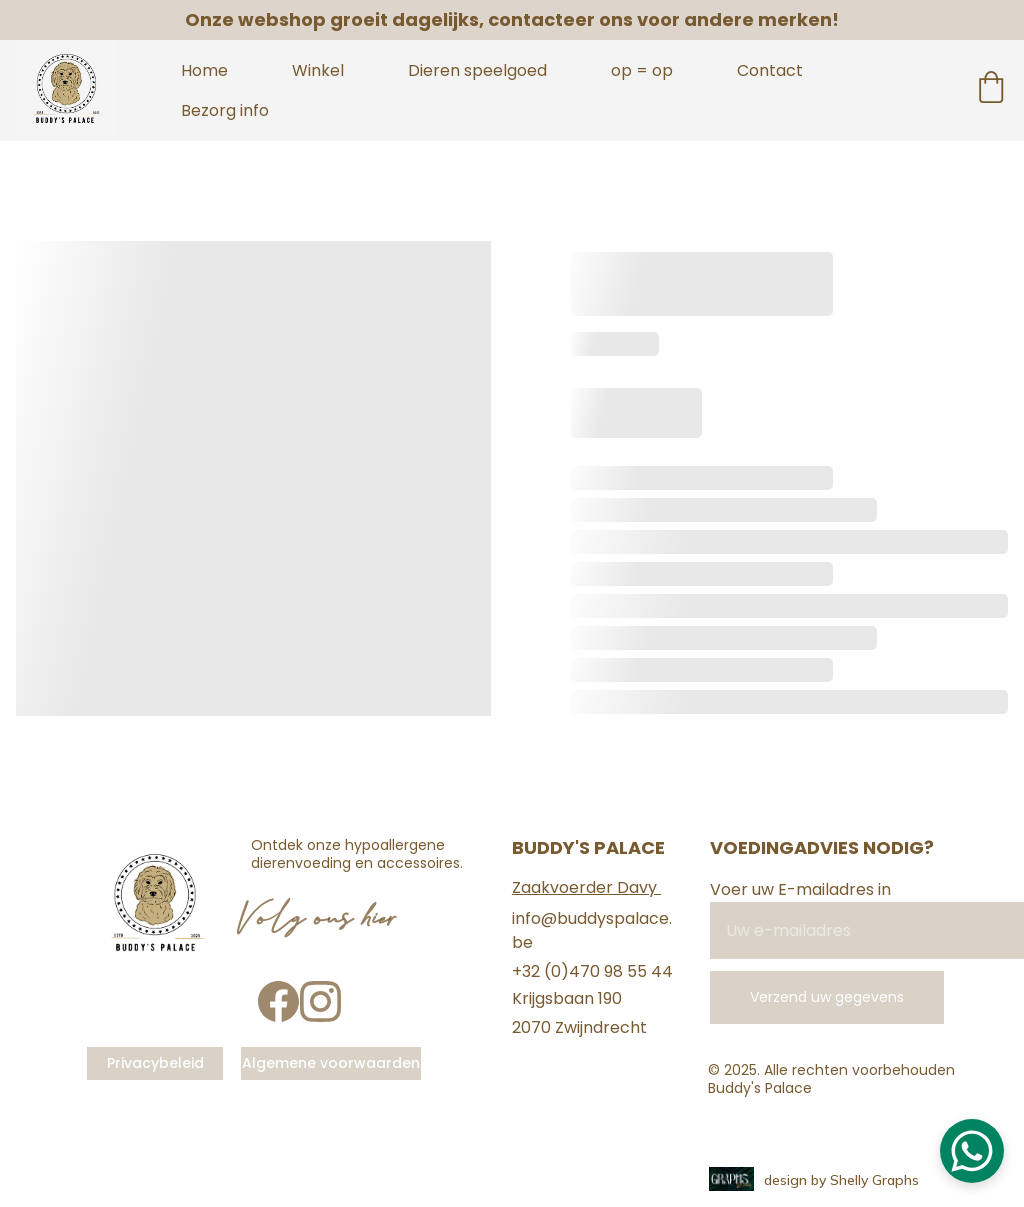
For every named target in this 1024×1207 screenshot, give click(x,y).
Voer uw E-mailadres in (800, 889)
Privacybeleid (155, 1063)
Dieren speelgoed (477, 70)
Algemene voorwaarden (331, 1063)
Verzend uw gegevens (827, 997)
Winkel (318, 70)
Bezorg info (225, 110)
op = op (642, 70)
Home (204, 70)
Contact (770, 70)
